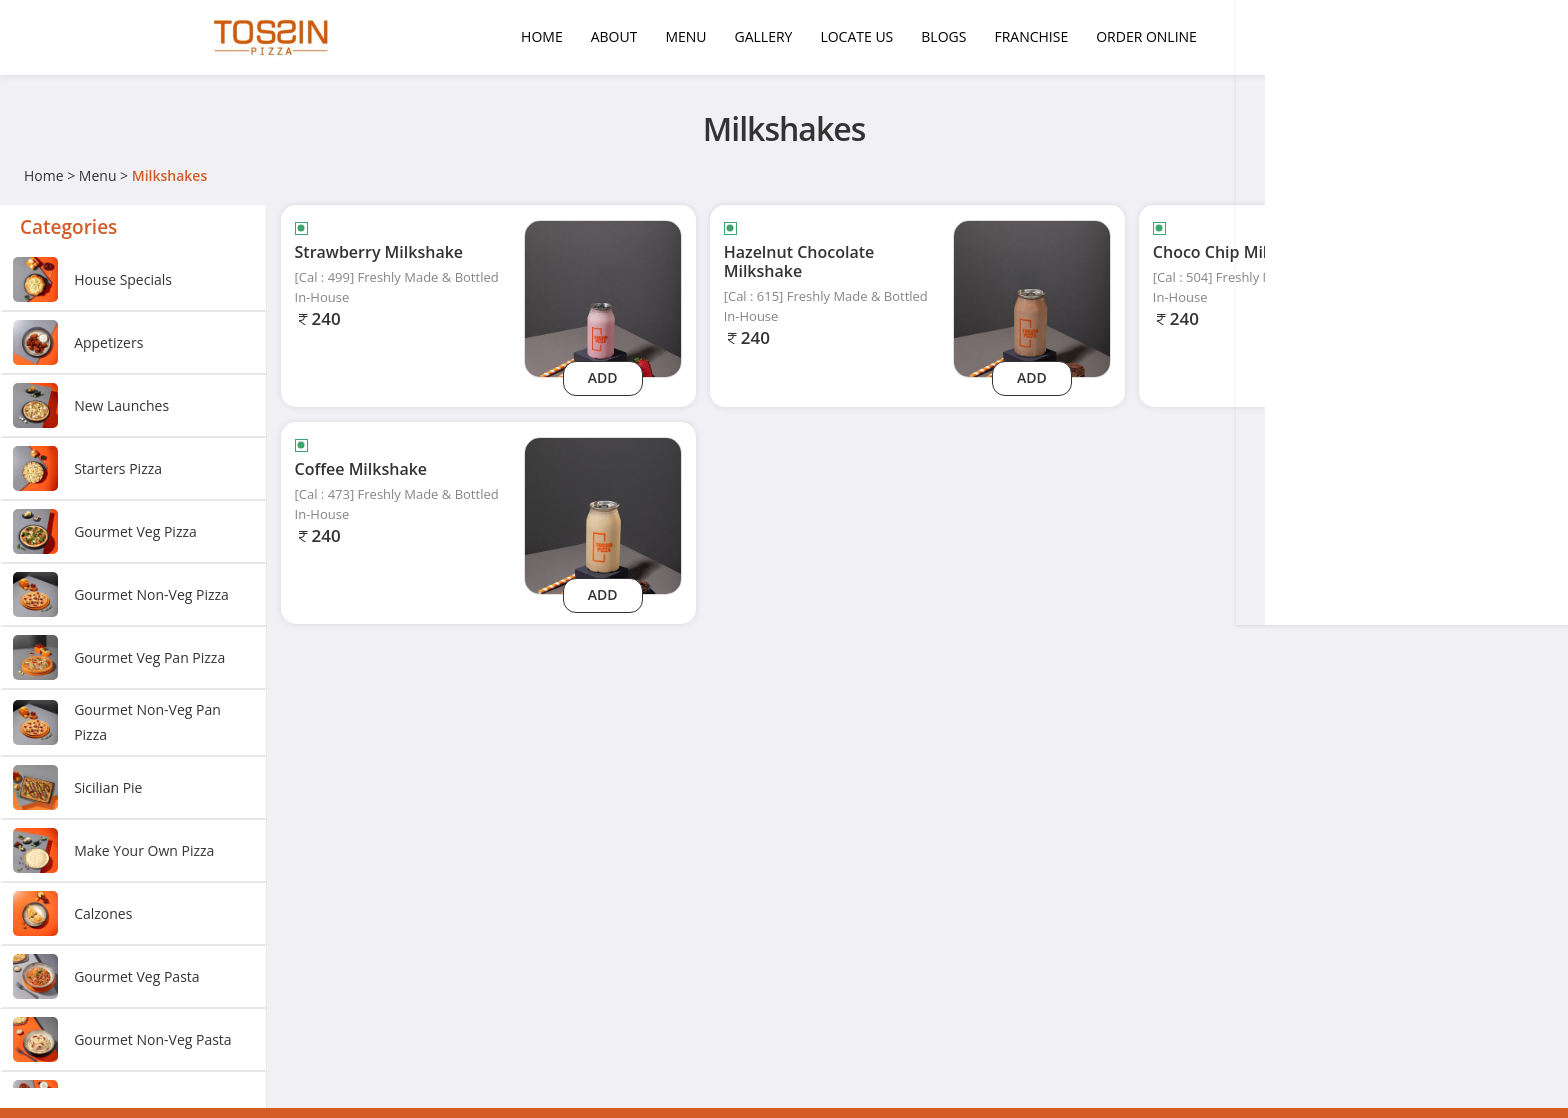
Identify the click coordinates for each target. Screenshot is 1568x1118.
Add (603, 377)
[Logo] (274, 37)
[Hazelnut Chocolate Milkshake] (1032, 297)
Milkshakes (169, 175)
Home (44, 175)
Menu (98, 175)
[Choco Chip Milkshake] (1461, 297)
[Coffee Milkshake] (603, 514)
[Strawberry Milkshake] (603, 297)
